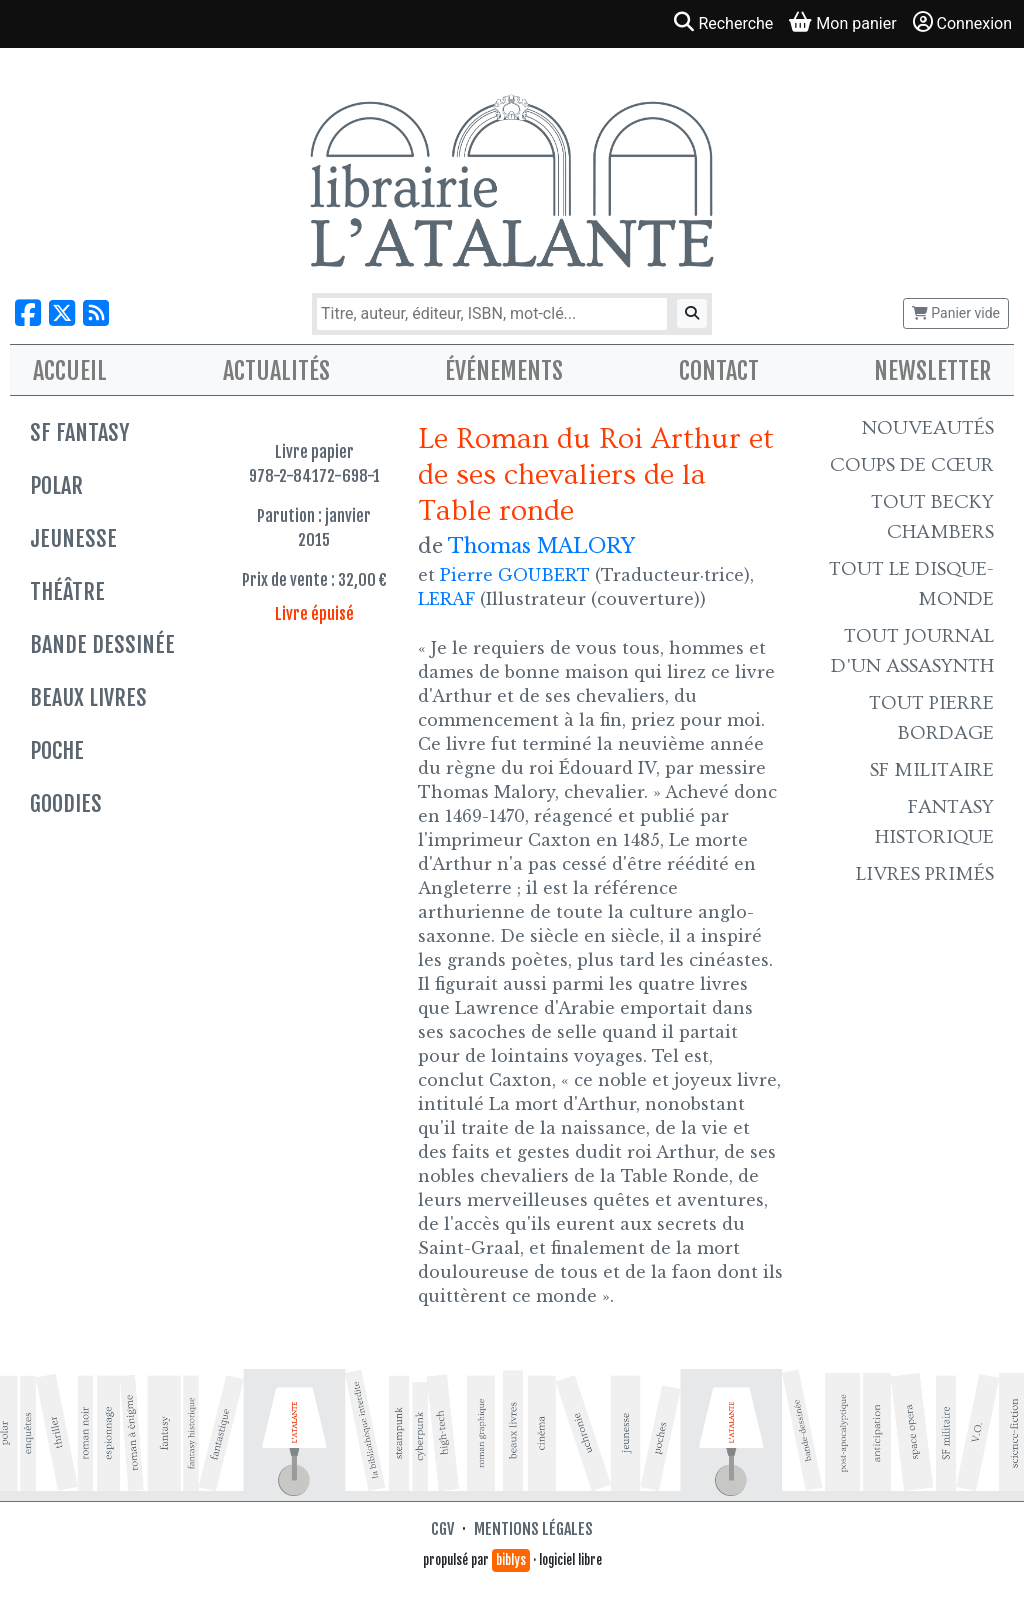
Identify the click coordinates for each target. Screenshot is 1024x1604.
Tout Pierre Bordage (931, 718)
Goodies (66, 803)
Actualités (276, 371)
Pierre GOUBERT (515, 575)
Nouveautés (928, 428)
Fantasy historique (934, 822)
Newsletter (932, 371)
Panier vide (956, 313)
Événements (504, 371)
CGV (442, 1529)
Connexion (962, 22)
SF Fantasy (79, 432)
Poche (57, 750)
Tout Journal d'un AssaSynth (912, 651)
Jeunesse (73, 538)
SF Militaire (932, 770)
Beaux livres (88, 697)
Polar (56, 485)
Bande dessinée (102, 644)
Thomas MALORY (541, 546)
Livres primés (925, 874)
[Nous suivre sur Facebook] (28, 313)
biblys (511, 1560)
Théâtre (67, 591)
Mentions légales (533, 1529)
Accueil (70, 371)
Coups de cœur (912, 465)
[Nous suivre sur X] (62, 313)
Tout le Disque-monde (911, 584)
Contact (719, 371)
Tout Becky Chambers (932, 517)
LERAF (446, 599)
